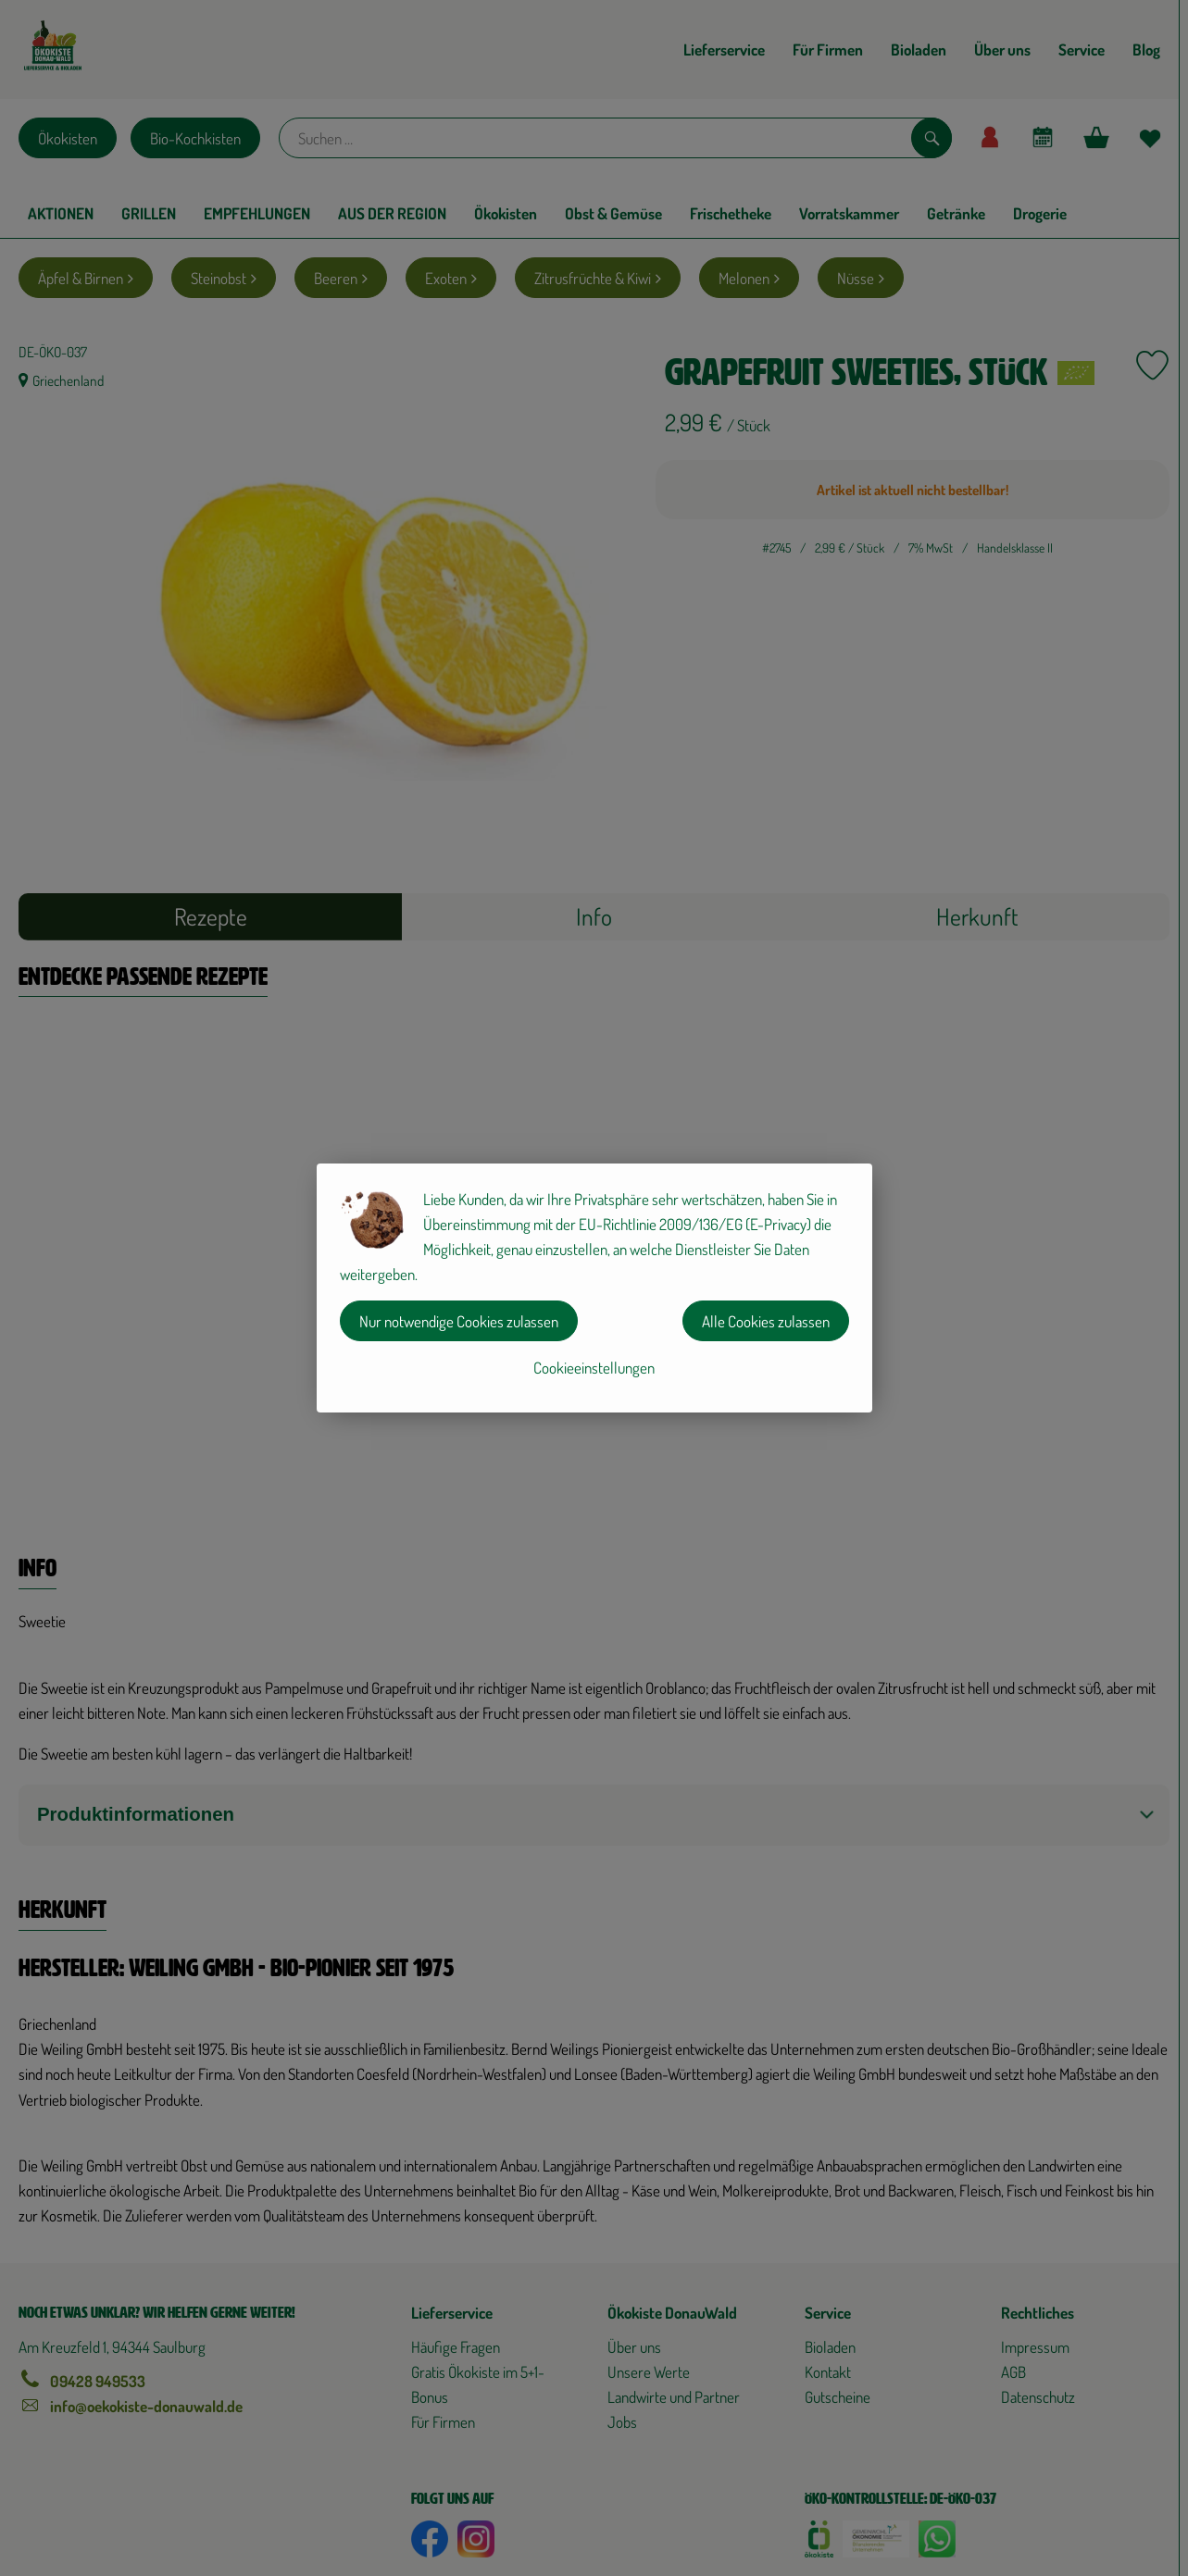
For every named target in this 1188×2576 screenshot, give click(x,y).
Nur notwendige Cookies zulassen (458, 1321)
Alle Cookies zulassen (766, 1321)
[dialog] (594, 1288)
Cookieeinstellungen (594, 1367)
